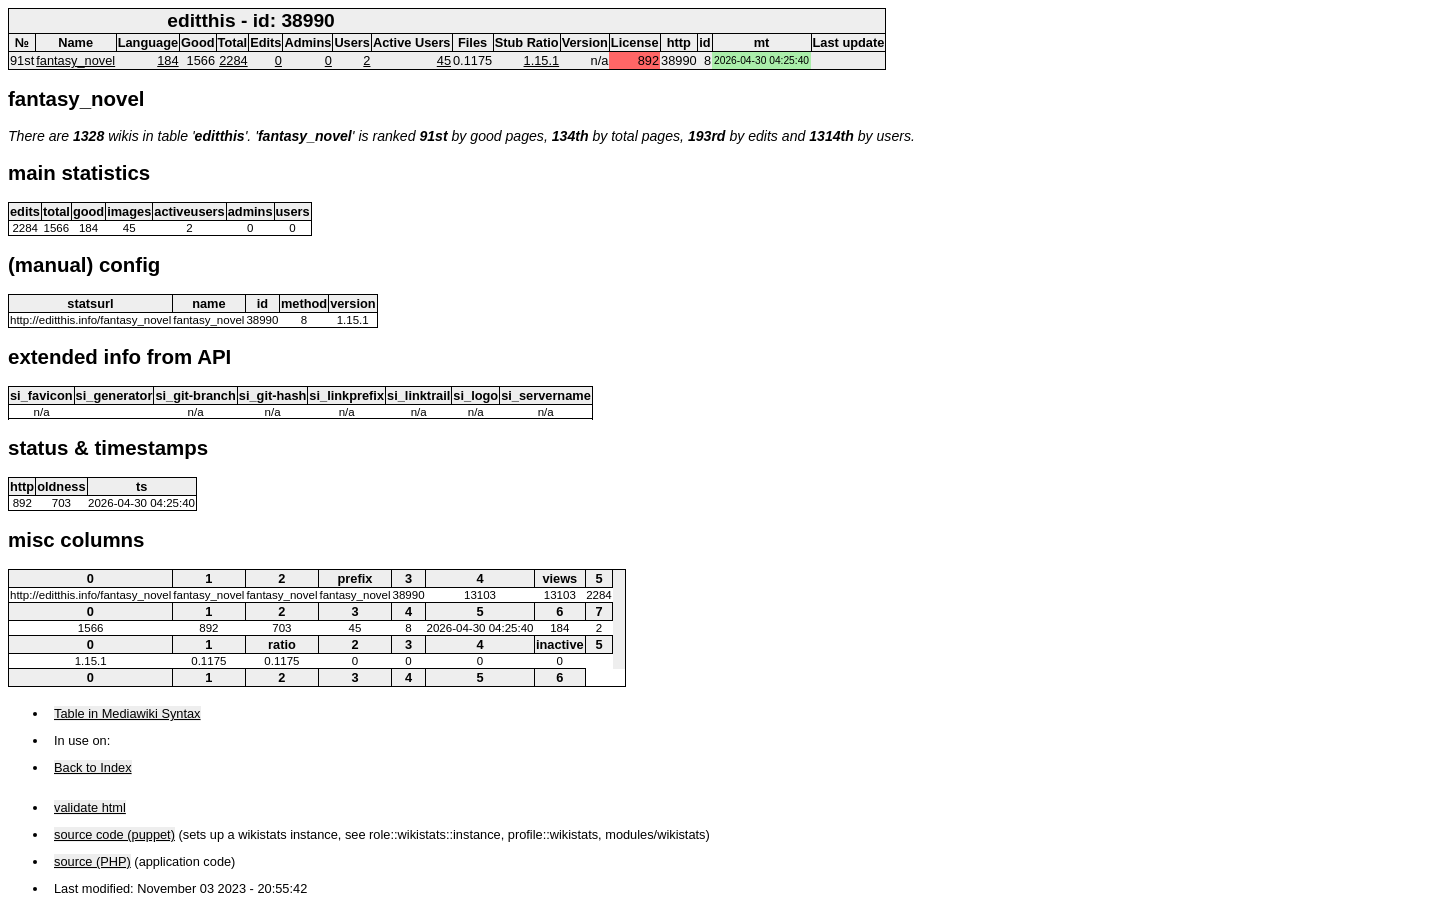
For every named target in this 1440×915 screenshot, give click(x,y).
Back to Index (93, 767)
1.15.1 (542, 60)
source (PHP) (92, 861)
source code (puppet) (114, 834)
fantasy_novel (75, 60)
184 (167, 60)
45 (444, 60)
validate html (90, 807)
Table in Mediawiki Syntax (127, 713)
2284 (233, 60)
